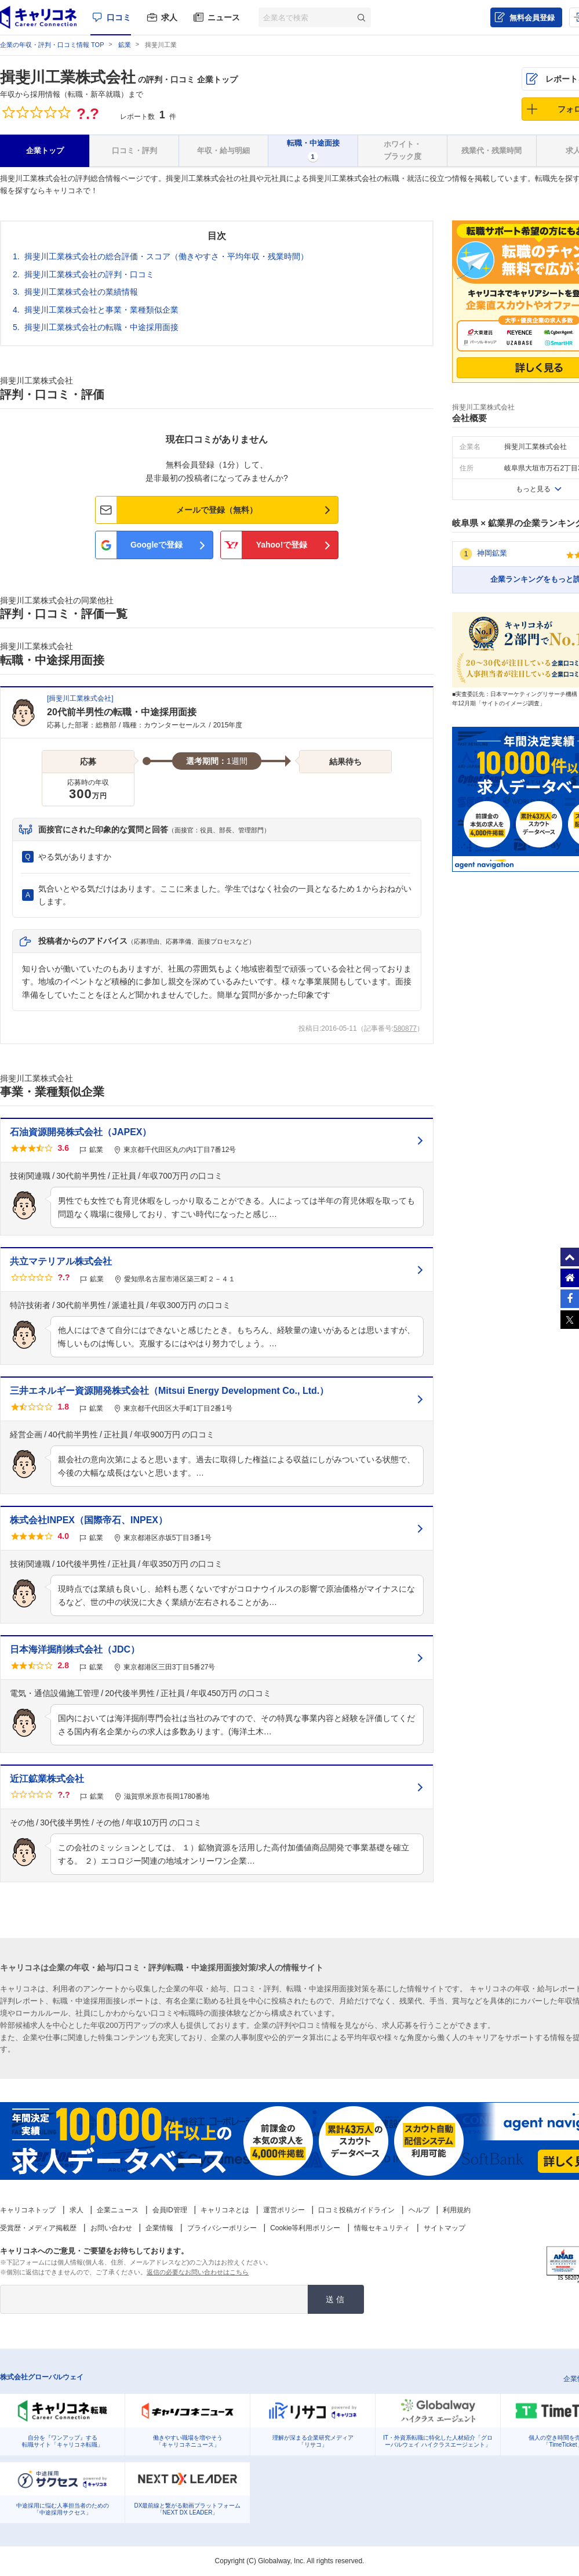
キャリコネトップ (28, 2210)
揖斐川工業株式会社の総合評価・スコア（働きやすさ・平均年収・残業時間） (166, 256)
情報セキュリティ (382, 2228)
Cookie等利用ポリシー (305, 2228)
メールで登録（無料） (216, 510)
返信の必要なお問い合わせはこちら (198, 2272)
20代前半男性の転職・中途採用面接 (121, 712)
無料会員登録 (532, 17)
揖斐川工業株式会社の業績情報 (81, 291)
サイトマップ (444, 2228)
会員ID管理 (169, 2210)
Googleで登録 (156, 544)
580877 (405, 1028)
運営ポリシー (284, 2210)
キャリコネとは (225, 2210)
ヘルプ (419, 2210)
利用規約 (457, 2210)
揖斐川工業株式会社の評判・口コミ (89, 274)
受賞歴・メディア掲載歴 (38, 2228)
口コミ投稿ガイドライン (356, 2210)
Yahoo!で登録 (282, 544)
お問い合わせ (111, 2228)
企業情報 (159, 2228)
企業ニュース (118, 2210)
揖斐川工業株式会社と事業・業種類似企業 (101, 309)
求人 (169, 17)
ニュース (223, 17)
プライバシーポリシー (222, 2228)
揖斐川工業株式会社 (68, 77)
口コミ (119, 17)
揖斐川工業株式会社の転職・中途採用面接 (101, 327)
